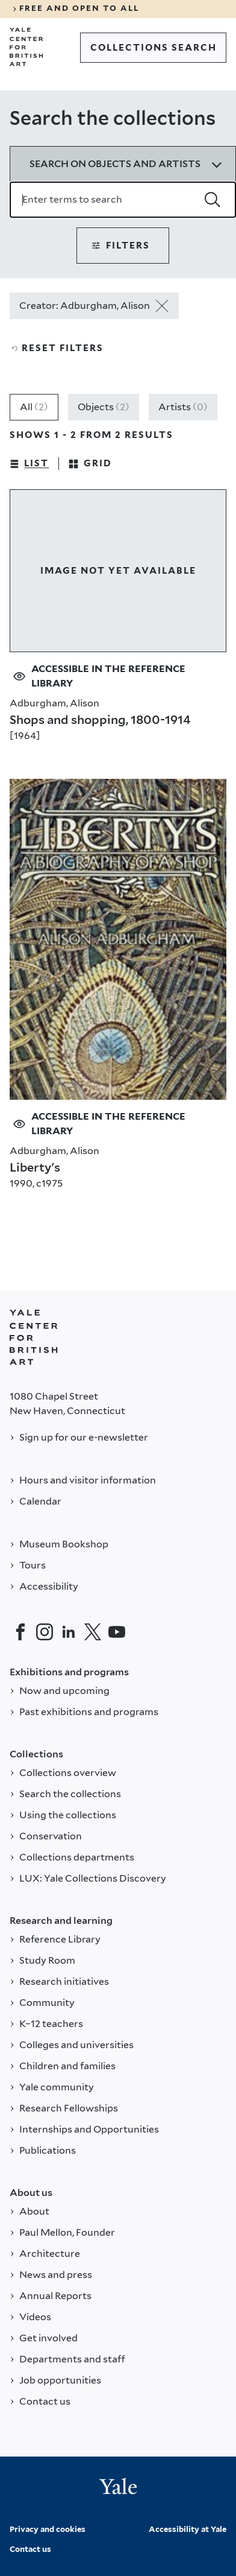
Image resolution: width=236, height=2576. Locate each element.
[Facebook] (20, 1632)
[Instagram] (44, 1632)
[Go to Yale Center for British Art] (26, 47)
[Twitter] (92, 1632)
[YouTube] (116, 1632)
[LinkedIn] (68, 1632)
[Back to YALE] (34, 1337)
